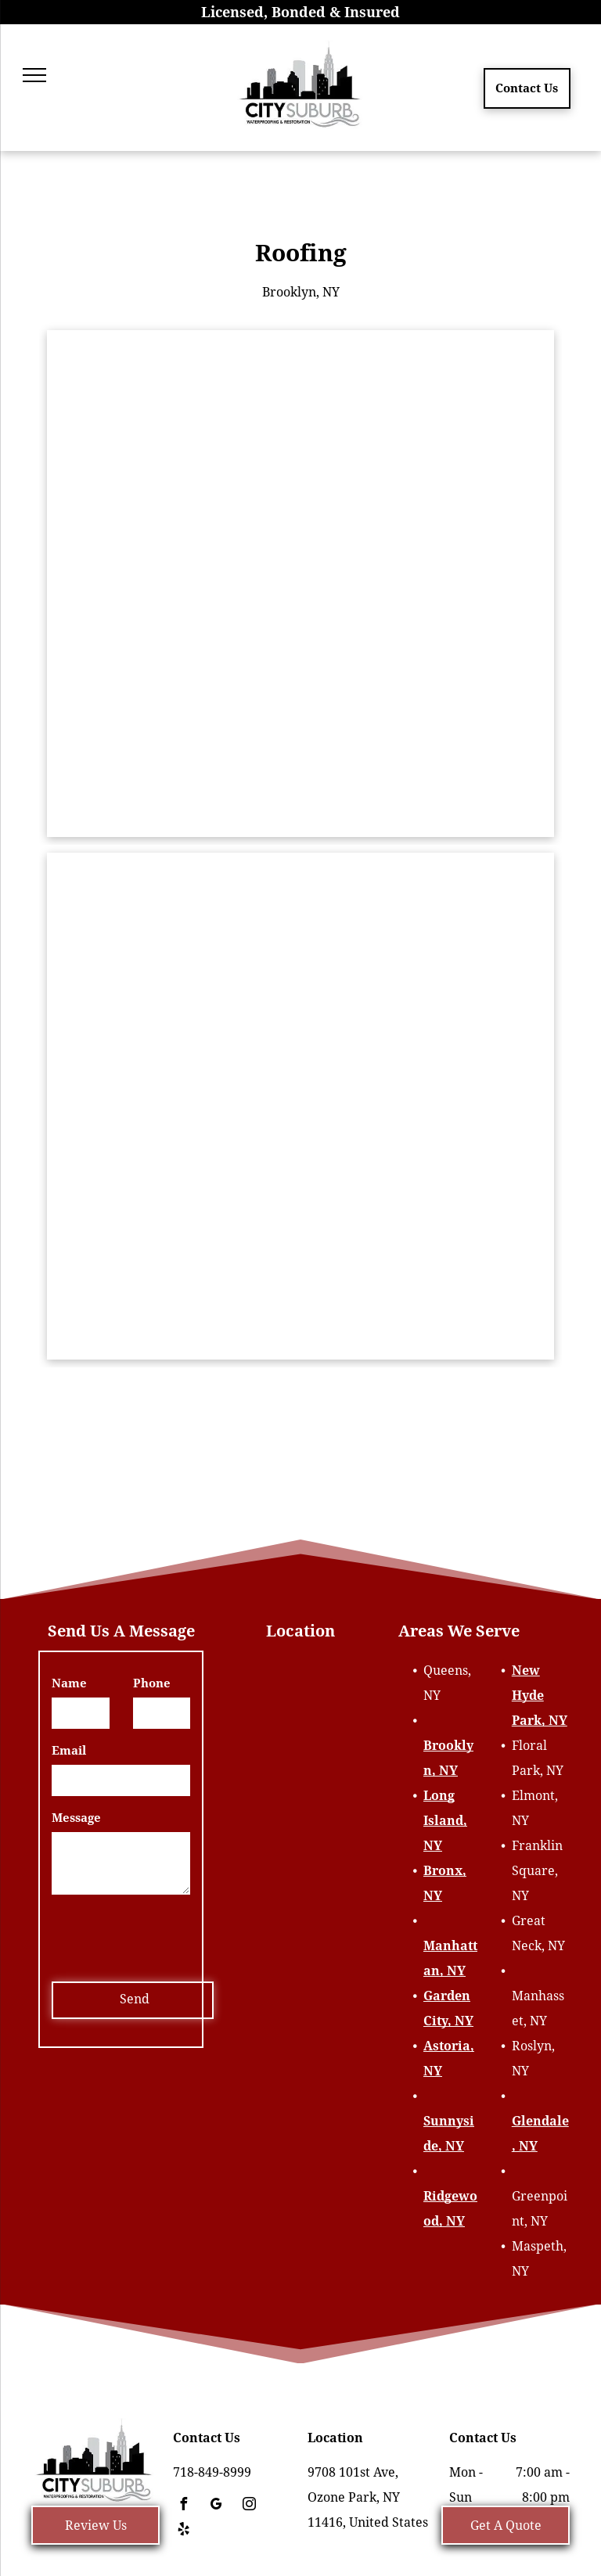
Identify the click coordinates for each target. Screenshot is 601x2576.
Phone (152, 1683)
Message (76, 1818)
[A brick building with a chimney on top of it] (300, 583)
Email (69, 1751)
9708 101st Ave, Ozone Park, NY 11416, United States (368, 2497)
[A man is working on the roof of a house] (300, 1106)
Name (69, 1683)
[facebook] (183, 2506)
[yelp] (183, 2531)
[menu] (34, 75)
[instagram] (249, 2506)
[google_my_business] (216, 2506)
